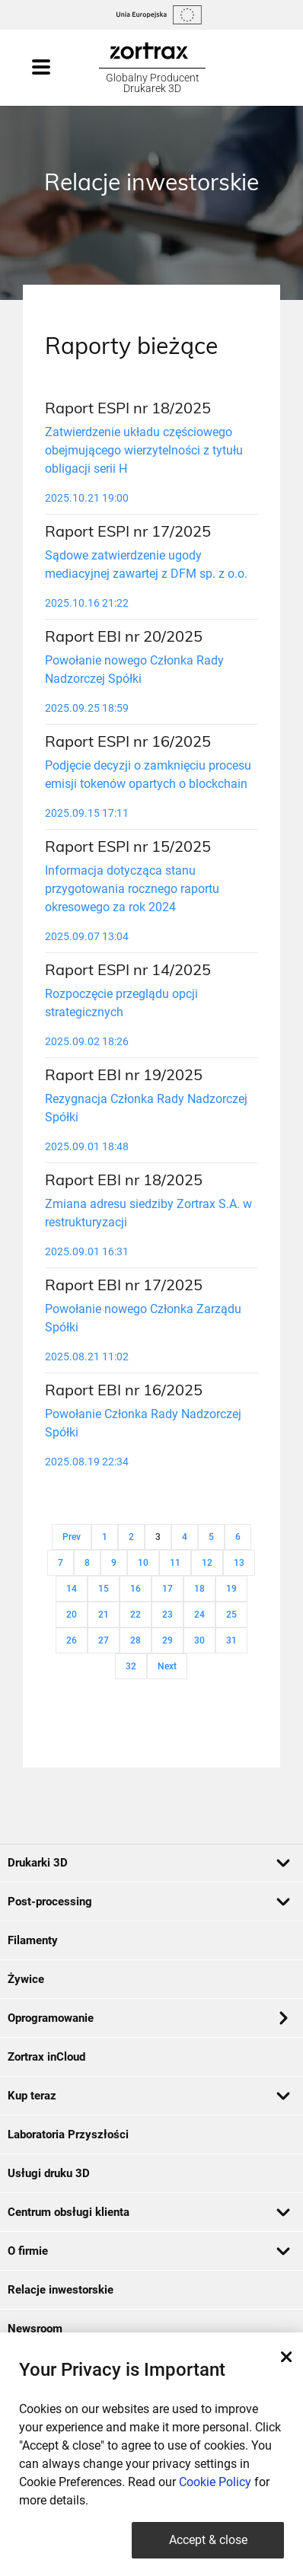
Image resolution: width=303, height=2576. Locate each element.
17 (167, 1588)
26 (71, 1640)
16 (135, 1588)
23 (167, 1614)
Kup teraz (149, 2096)
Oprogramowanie (148, 2018)
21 (103, 1614)
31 (231, 1640)
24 (199, 1614)
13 (239, 1562)
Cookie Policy (215, 2482)
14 (71, 1588)
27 (103, 1640)
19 (231, 1588)
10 (143, 1562)
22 (135, 1614)
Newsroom (35, 2328)
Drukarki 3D (149, 1863)
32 (131, 1666)
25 (231, 1614)
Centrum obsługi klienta (149, 2212)
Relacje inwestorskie (60, 2290)
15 (103, 1588)
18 (199, 1588)
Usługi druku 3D (49, 2173)
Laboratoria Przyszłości (68, 2134)
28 (135, 1640)
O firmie (149, 2251)
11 (175, 1562)
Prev (71, 1537)
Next (167, 1666)
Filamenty (33, 1940)
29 (167, 1640)
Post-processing (149, 1901)
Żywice (26, 1979)
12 (207, 1562)
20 (71, 1614)
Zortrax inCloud (46, 2057)
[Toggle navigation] (55, 68)
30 (199, 1640)
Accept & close (208, 2540)
